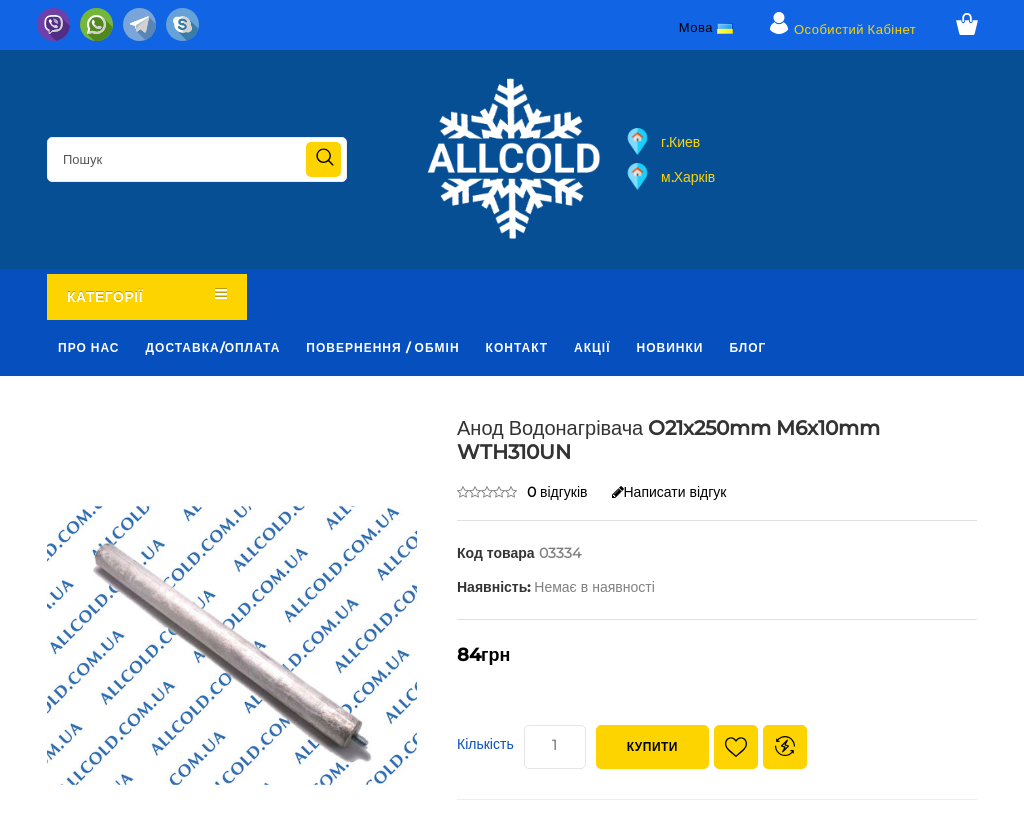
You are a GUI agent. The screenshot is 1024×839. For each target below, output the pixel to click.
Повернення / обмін (382, 347)
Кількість (485, 744)
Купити (652, 746)
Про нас (89, 347)
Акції (592, 347)
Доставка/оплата (213, 347)
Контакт (517, 347)
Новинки (670, 347)
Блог (747, 347)
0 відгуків (557, 492)
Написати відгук (669, 492)
